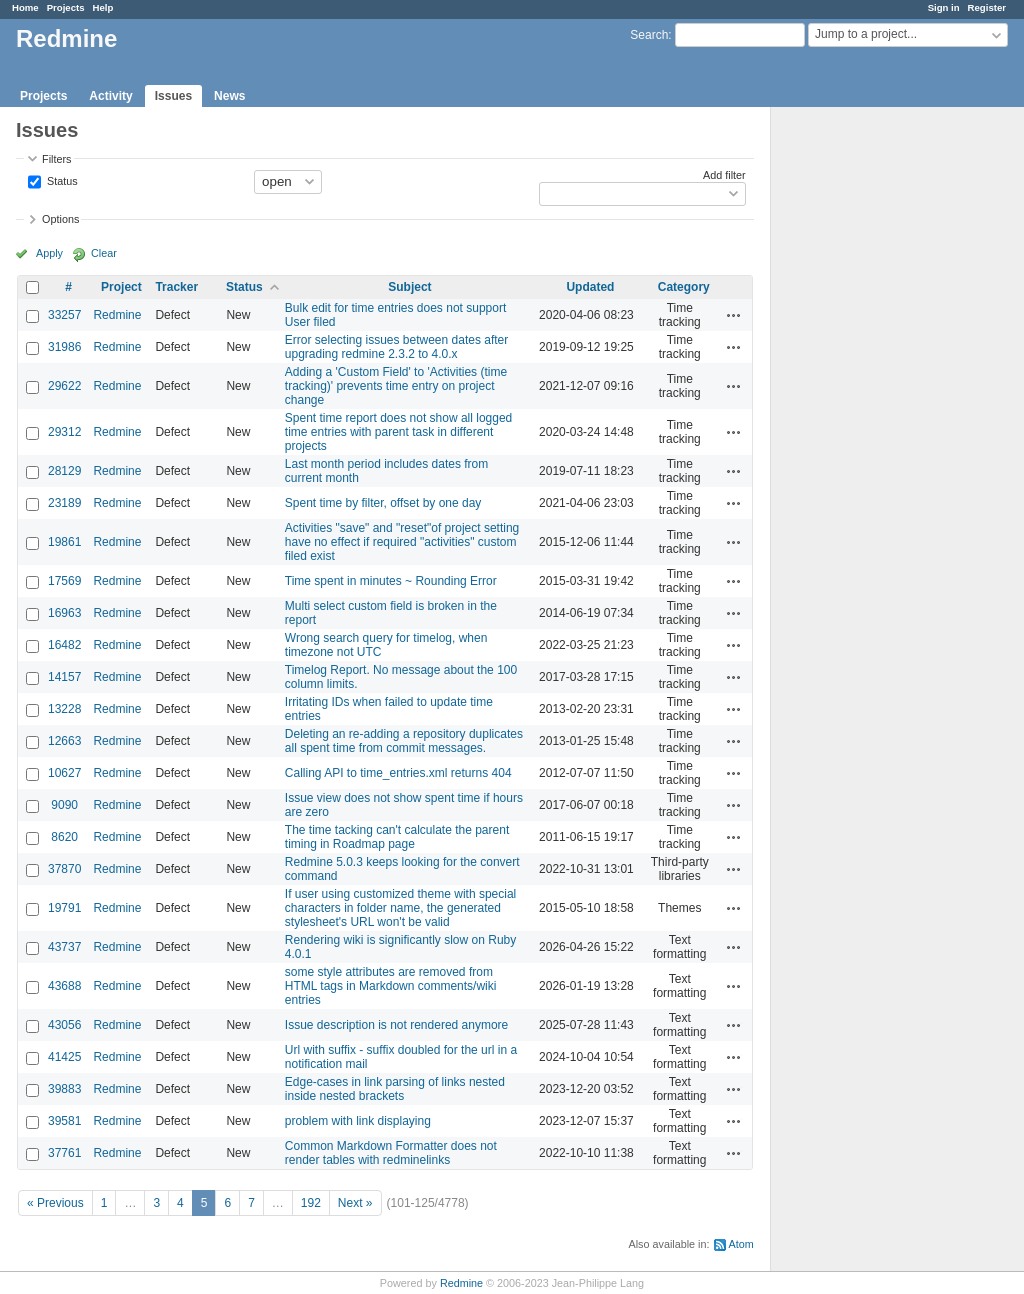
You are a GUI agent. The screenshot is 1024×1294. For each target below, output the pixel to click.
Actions (734, 315)
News (229, 96)
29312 (64, 432)
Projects (66, 7)
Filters (56, 159)
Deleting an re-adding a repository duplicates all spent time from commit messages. (404, 741)
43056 (64, 1025)
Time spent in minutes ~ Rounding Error (391, 581)
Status (61, 180)
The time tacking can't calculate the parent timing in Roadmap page (397, 837)
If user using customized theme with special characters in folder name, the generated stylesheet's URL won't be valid (400, 908)
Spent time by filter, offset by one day (383, 503)
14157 (64, 677)
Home (25, 7)
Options (60, 219)
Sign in (944, 7)
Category (684, 287)
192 (311, 1203)
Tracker (176, 287)
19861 (64, 542)
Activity (110, 96)
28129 (64, 471)
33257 (64, 315)
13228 (64, 709)
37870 (64, 869)
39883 (64, 1089)
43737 (64, 947)
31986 (64, 347)
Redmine (117, 315)
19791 (64, 908)
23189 (64, 503)
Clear (104, 253)
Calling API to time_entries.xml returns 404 (398, 773)
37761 (64, 1153)
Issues (173, 96)
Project (121, 287)
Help (103, 7)
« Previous (55, 1203)
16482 (64, 645)
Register (987, 7)
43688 (64, 986)
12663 (64, 741)
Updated (590, 287)
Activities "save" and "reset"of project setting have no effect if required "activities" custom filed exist (402, 542)
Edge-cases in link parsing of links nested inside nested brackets (395, 1089)
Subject (409, 287)
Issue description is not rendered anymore (396, 1025)
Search (649, 35)
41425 (64, 1057)
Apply (49, 253)
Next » (355, 1203)
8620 (64, 837)
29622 (64, 386)
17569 (64, 581)
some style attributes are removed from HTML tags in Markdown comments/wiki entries (391, 986)
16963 (64, 613)
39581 (64, 1121)
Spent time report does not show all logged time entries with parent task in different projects (398, 432)
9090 (64, 805)
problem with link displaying (358, 1121)
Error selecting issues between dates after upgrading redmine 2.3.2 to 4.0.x (396, 347)
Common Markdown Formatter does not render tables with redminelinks (391, 1153)
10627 (64, 773)
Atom (741, 1244)
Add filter (724, 175)
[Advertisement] (871, 421)
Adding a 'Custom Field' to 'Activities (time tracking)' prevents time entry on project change (396, 386)
